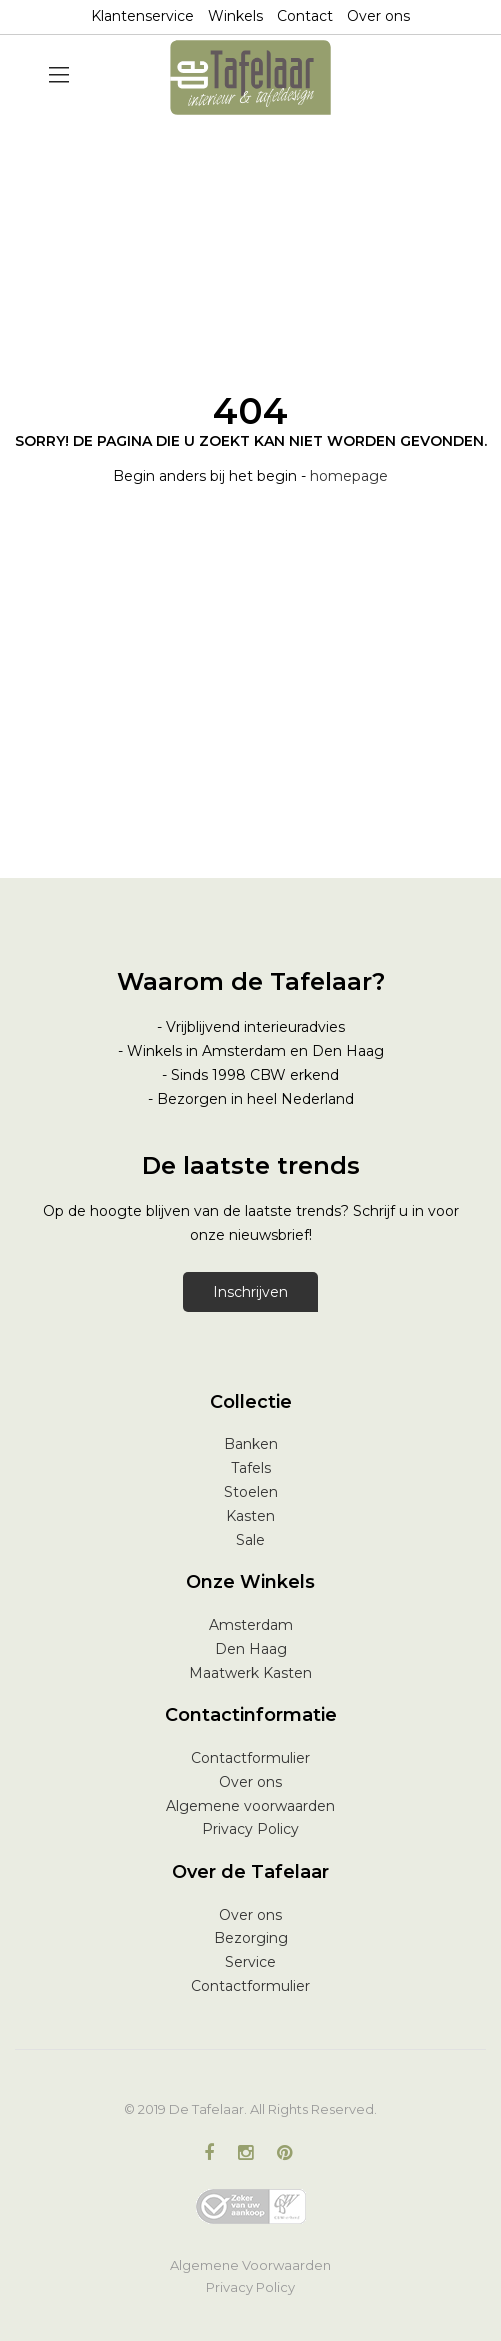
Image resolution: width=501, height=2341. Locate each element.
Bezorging (251, 1938)
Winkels (235, 16)
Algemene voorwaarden (250, 1806)
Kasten (250, 1516)
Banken (251, 1444)
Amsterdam (251, 1625)
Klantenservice (142, 16)
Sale (250, 1540)
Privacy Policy (250, 1829)
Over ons (378, 16)
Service (250, 1962)
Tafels (251, 1468)
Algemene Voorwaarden (250, 2265)
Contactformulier (250, 1758)
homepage (349, 476)
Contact (305, 16)
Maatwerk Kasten (250, 1673)
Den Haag (251, 1649)
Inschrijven (250, 1292)
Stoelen (251, 1492)
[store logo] (251, 77)
